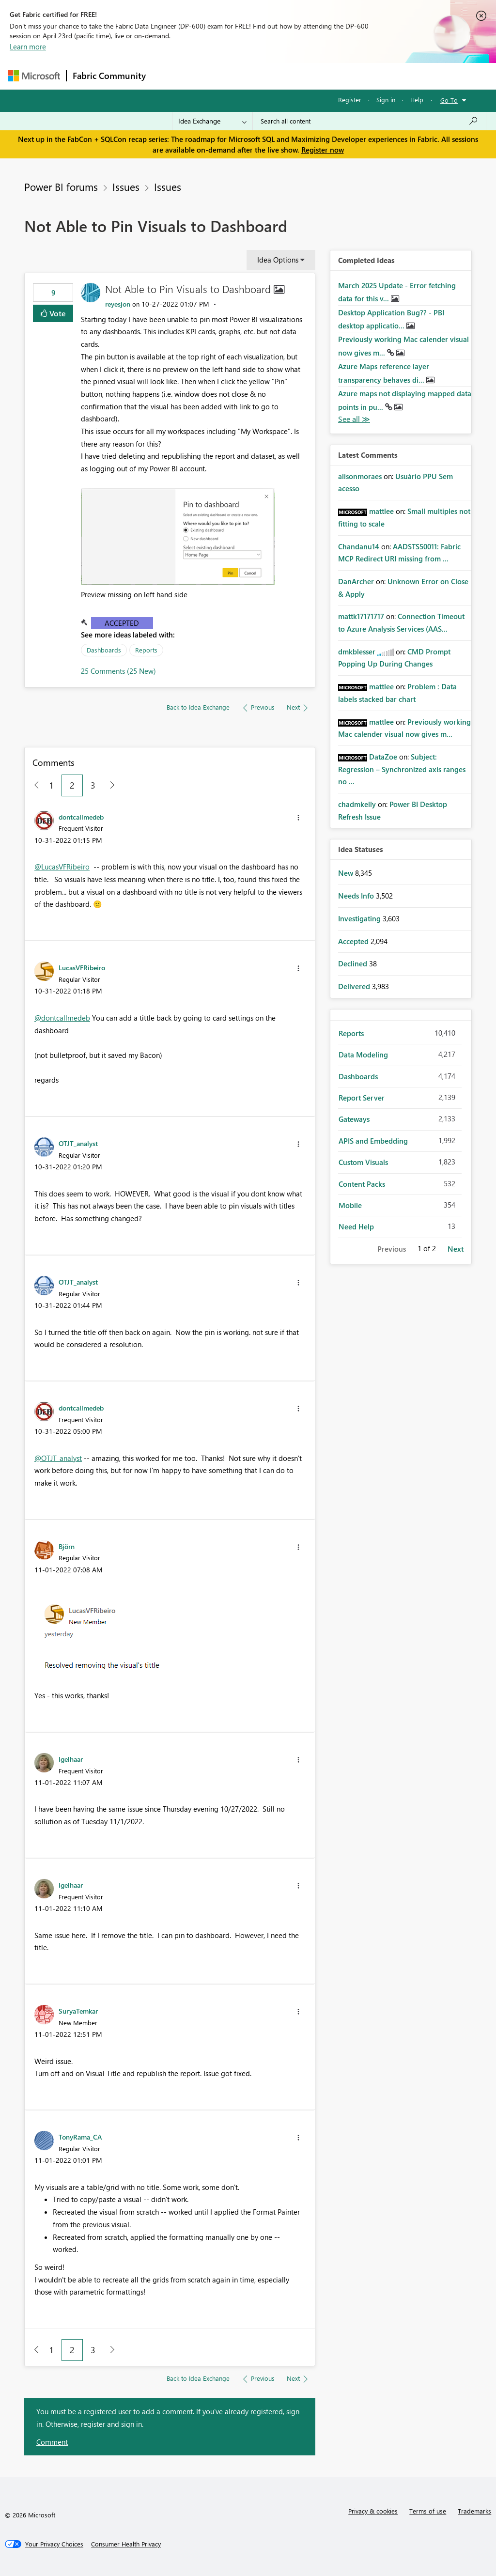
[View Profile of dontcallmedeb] (81, 817)
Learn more (28, 46)
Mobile (350, 1205)
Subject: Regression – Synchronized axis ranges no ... (401, 769)
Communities (293, 76)
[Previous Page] (33, 785)
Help (416, 99)
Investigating (360, 918)
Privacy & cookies (373, 2511)
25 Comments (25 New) (118, 671)
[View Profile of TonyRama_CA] (80, 2136)
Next (456, 1249)
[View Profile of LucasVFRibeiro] (82, 967)
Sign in (385, 99)
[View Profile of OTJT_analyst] (78, 1143)
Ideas (250, 76)
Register (349, 99)
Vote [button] (56, 313)
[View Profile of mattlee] (381, 511)
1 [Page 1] (51, 785)
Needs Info (357, 895)
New (346, 873)
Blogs (336, 76)
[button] (178, 536)
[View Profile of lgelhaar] (71, 1759)
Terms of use (427, 2511)
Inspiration (210, 76)
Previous (391, 1249)
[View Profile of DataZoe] (383, 756)
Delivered (355, 986)
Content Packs (362, 1184)
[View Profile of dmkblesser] (356, 651)
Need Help (356, 1226)
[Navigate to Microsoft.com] (34, 75)
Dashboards (104, 650)
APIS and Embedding (373, 1141)
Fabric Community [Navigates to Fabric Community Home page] (109, 75)
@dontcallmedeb (62, 1018)
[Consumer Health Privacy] (126, 2544)
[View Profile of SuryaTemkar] (78, 2011)
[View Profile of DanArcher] (356, 581)
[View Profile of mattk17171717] (361, 616)
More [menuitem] (369, 76)
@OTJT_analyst (58, 1458)
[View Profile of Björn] (67, 1546)
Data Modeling (363, 1054)
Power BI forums (61, 186)
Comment (52, 2442)
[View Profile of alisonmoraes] (360, 476)
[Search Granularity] (212, 121)
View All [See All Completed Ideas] (354, 419)
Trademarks (474, 2511)
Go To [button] (449, 100)
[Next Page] (109, 785)
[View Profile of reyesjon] (117, 304)
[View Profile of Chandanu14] (358, 546)
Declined (353, 963)
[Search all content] (369, 121)
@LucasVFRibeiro (62, 866)
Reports (146, 650)
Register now (322, 150)
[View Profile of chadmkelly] (357, 804)
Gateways (354, 1119)
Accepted (122, 623)
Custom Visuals (363, 1162)
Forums (167, 76)
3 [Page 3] (93, 785)
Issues (126, 186)
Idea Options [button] (277, 259)
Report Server (362, 1097)
